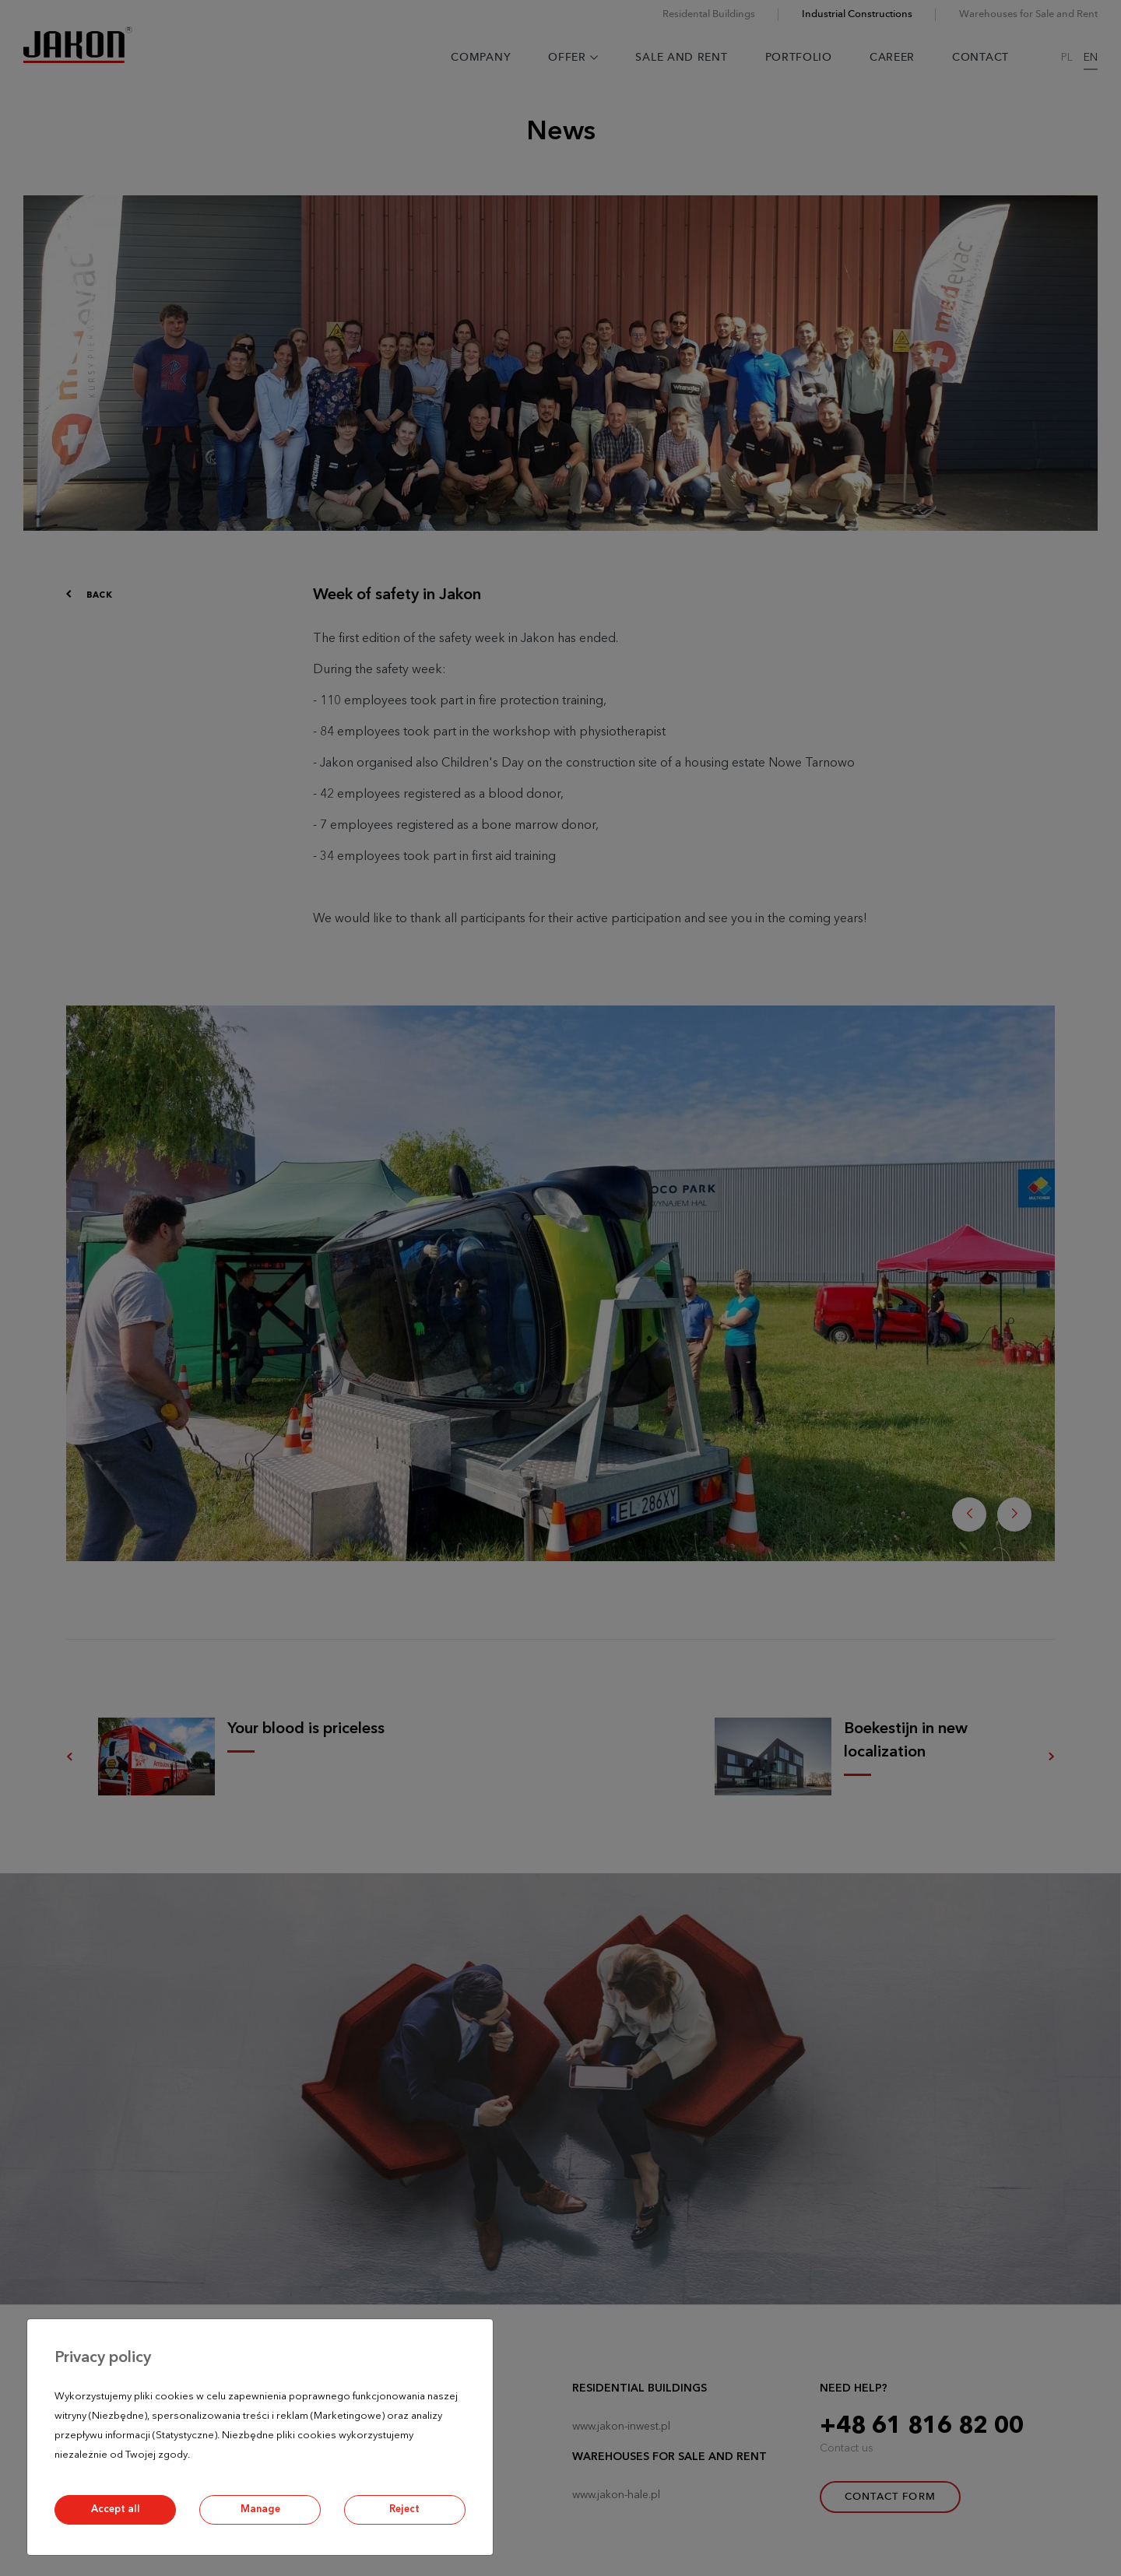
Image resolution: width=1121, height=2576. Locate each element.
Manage (260, 2509)
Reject (404, 2509)
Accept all (115, 2509)
